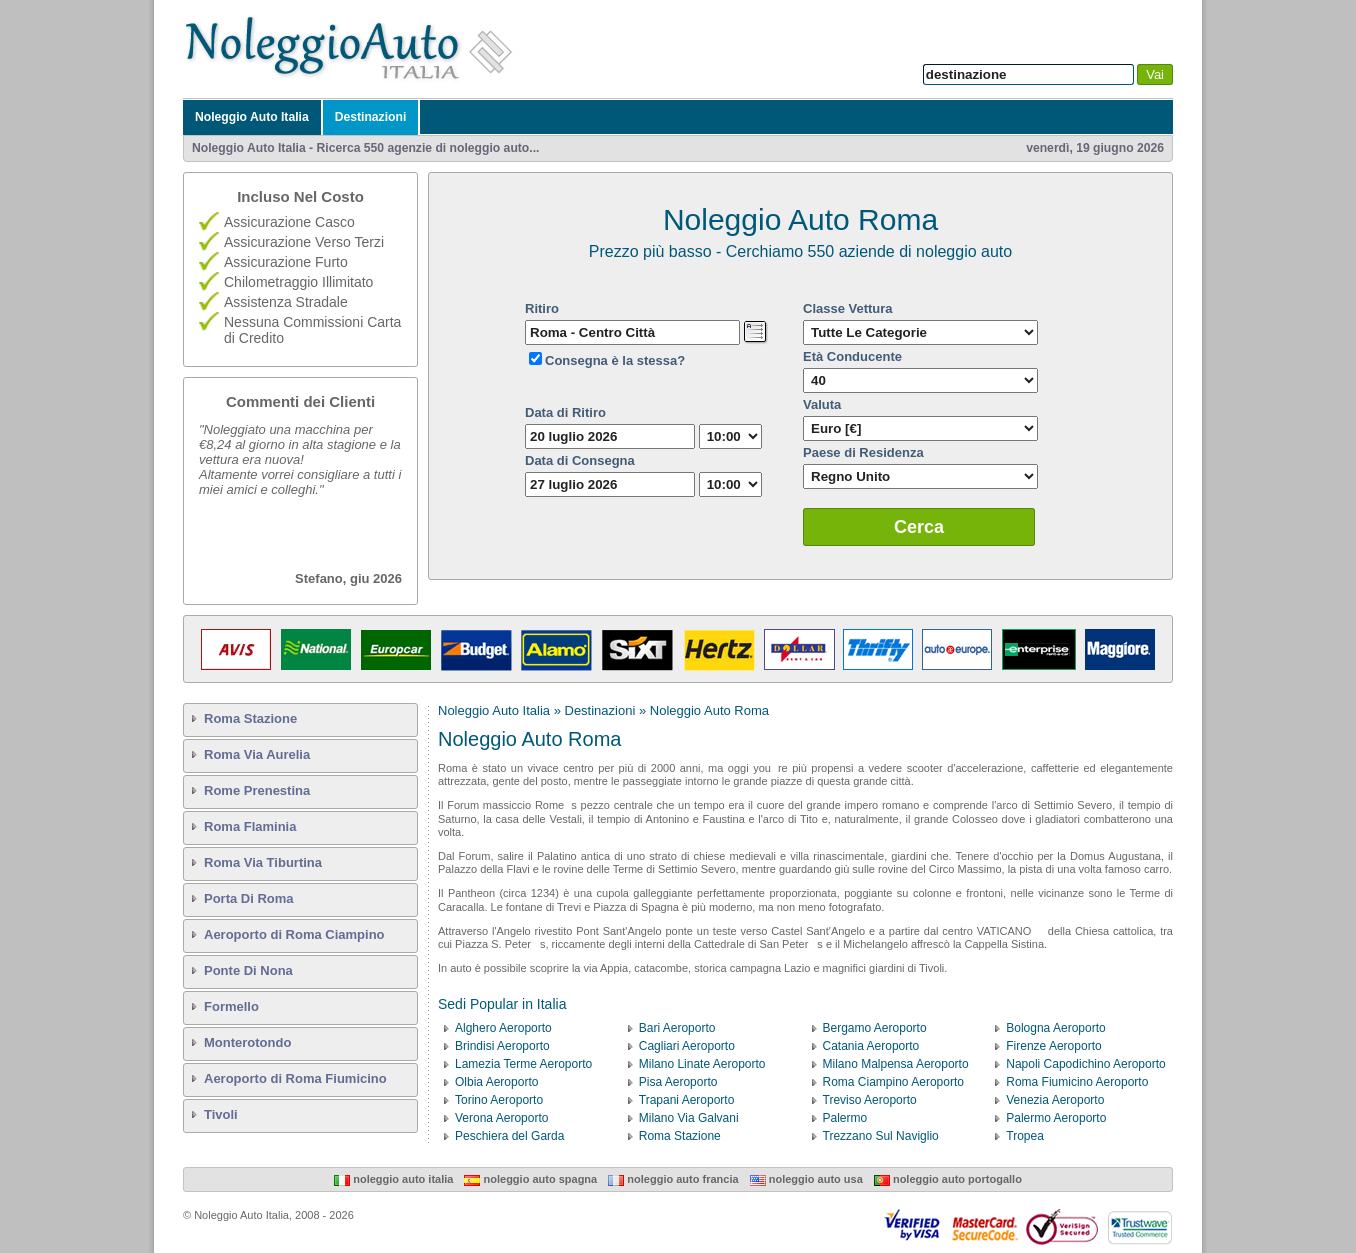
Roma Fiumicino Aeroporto (1077, 1082)
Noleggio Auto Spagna (530, 1179)
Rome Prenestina (257, 790)
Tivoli (221, 1114)
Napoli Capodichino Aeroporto (1085, 1064)
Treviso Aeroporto (870, 1100)
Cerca (919, 527)
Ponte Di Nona (248, 970)
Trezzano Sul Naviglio (881, 1136)
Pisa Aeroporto (678, 1082)
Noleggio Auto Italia (252, 117)
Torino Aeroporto (499, 1100)
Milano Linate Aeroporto (702, 1064)
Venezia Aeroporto (1055, 1100)
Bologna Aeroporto (1055, 1028)
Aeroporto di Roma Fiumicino (295, 1078)
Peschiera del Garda (509, 1136)
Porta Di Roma (249, 898)
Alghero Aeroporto (503, 1028)
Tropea (1025, 1136)
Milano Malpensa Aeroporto (896, 1064)
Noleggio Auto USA (806, 1179)
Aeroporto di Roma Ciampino (294, 934)
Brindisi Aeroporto (502, 1046)
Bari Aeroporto (677, 1028)
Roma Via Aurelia (257, 754)
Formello (231, 1006)
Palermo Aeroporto (1056, 1118)
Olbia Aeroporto (496, 1082)
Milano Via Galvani (689, 1118)
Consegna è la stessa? (615, 360)
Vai (1155, 74)
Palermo (845, 1118)
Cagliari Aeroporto (687, 1046)
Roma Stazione (250, 718)
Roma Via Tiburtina (263, 862)
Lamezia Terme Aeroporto (523, 1064)
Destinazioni (371, 117)
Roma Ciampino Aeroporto (893, 1082)
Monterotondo (247, 1042)
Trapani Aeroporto (687, 1100)
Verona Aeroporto (501, 1118)
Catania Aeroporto (871, 1046)
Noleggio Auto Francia (673, 1179)
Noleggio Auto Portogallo (948, 1179)
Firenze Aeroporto (1053, 1046)
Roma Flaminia (250, 826)
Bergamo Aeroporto (875, 1028)
